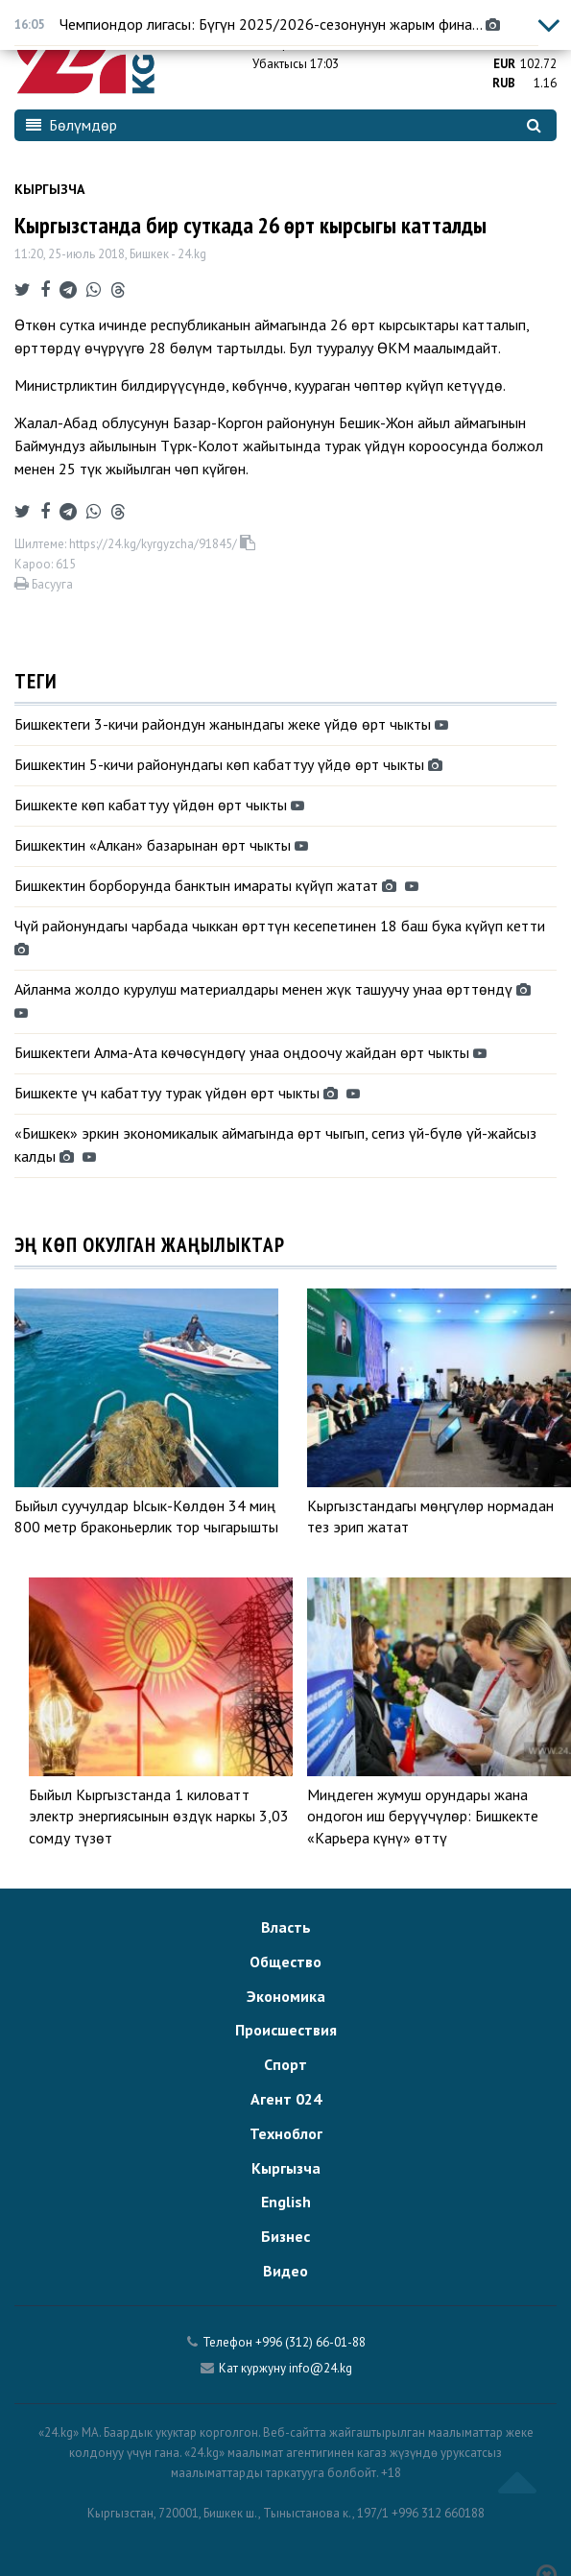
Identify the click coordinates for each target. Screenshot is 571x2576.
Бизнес (285, 2236)
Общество (285, 1961)
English (286, 2201)
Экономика (286, 1996)
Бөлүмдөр (71, 124)
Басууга (43, 584)
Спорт (285, 2064)
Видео (285, 2270)
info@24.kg (320, 2368)
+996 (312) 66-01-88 (310, 2342)
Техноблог (286, 2133)
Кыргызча (49, 189)
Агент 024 (285, 2098)
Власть (286, 1927)
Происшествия (286, 2029)
